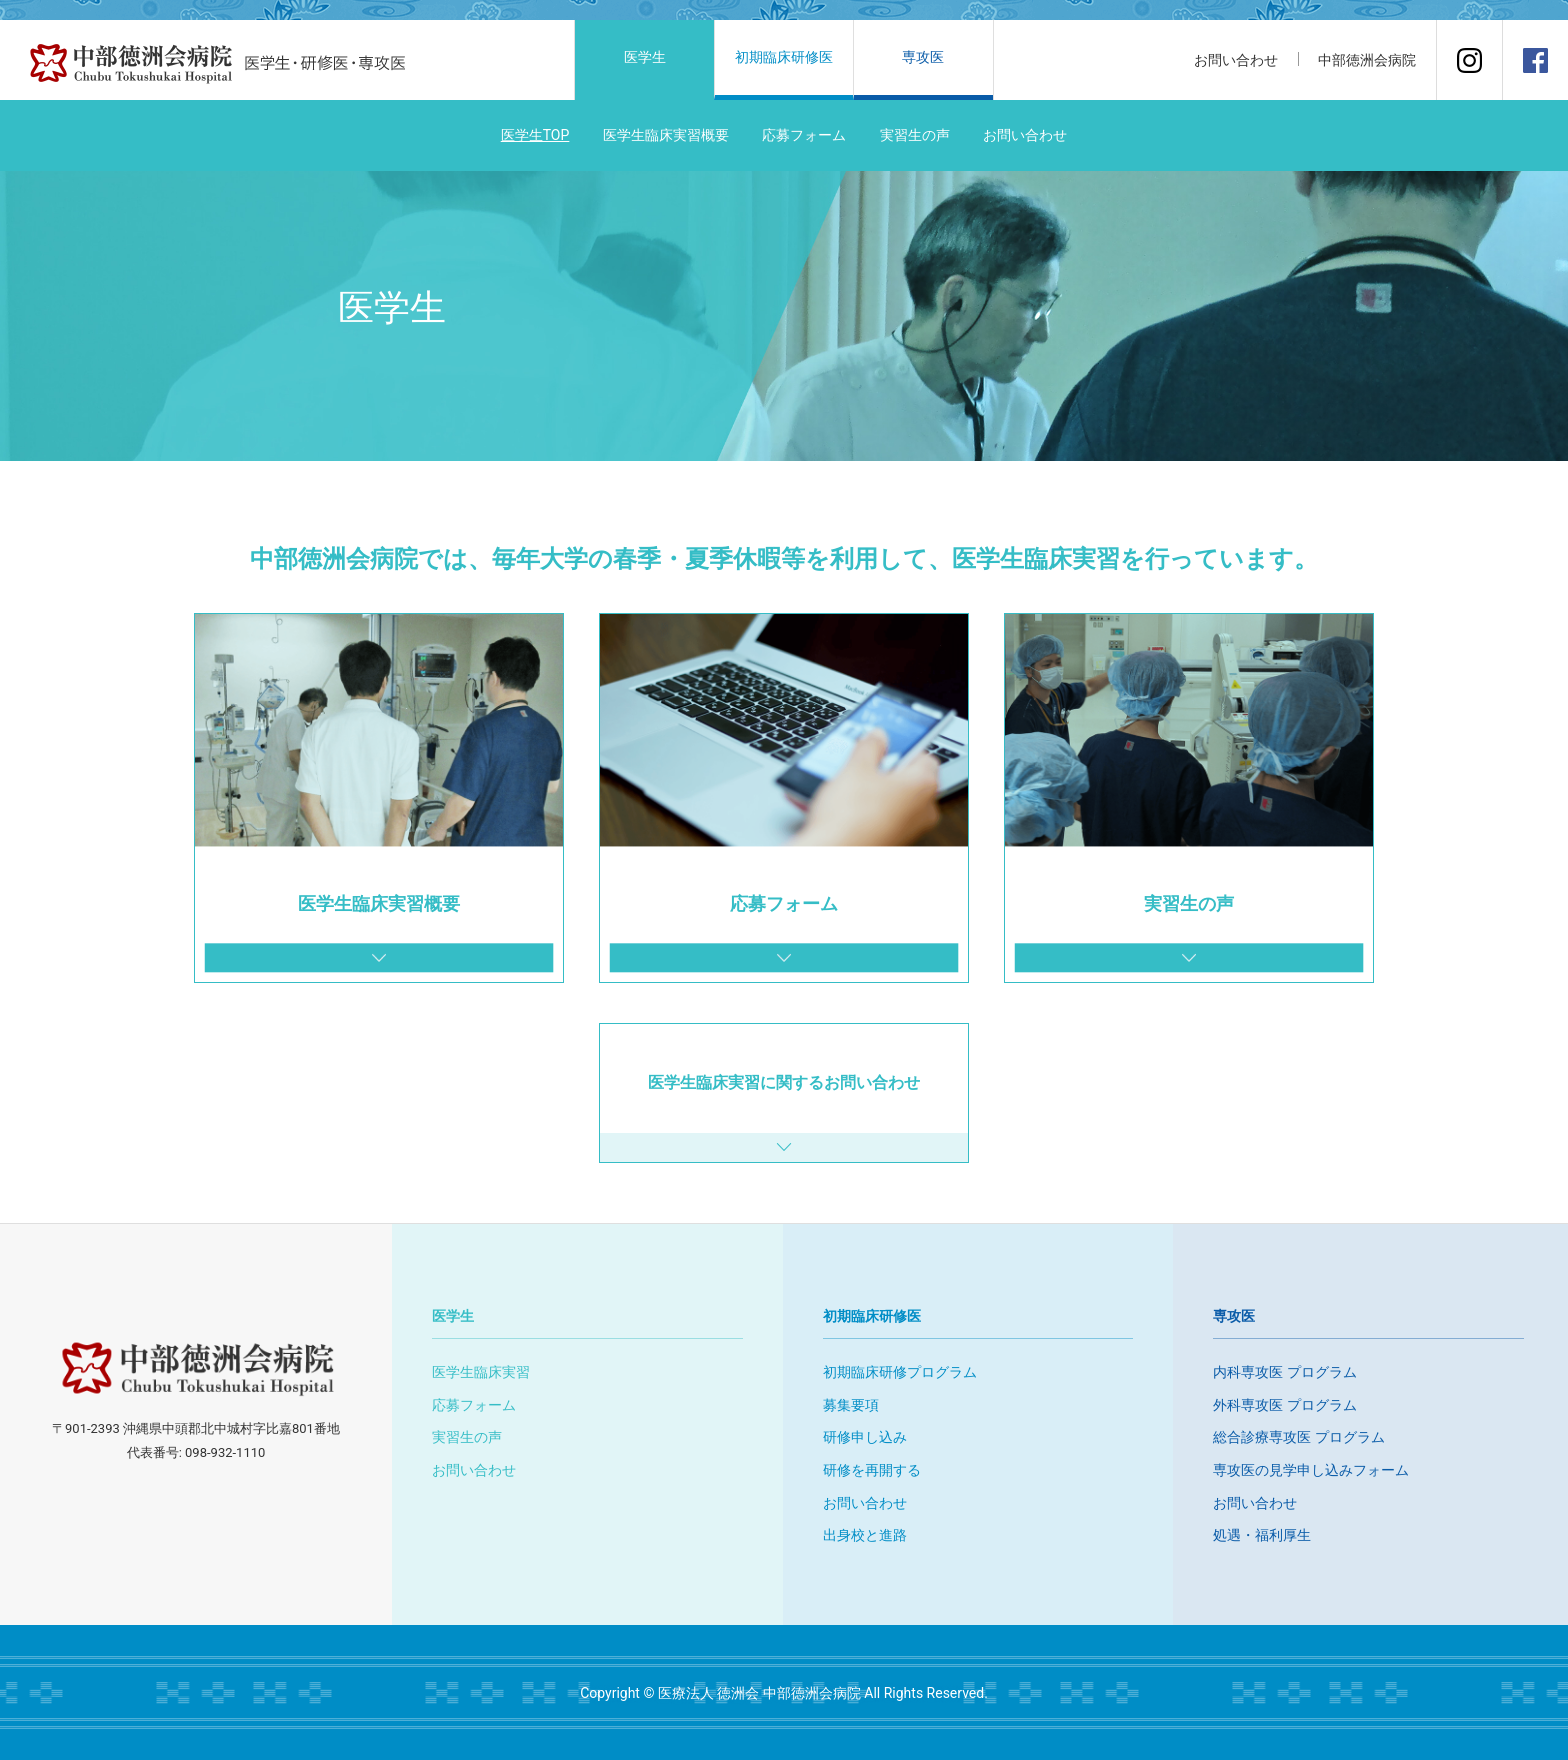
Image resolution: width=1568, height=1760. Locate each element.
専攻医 (923, 57)
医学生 (645, 57)
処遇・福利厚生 (1262, 1535)
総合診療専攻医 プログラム (1298, 1438)
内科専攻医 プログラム (1284, 1372)
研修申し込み (865, 1438)
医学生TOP (535, 135)
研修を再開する (872, 1470)
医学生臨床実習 (481, 1372)
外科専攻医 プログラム (1284, 1405)
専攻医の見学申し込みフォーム (1311, 1470)
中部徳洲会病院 (1367, 60)
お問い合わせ (1025, 135)
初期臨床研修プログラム (900, 1372)
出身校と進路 (865, 1535)
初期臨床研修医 (784, 57)
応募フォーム (804, 135)
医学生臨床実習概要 (666, 135)
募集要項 (851, 1405)
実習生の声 (915, 135)
